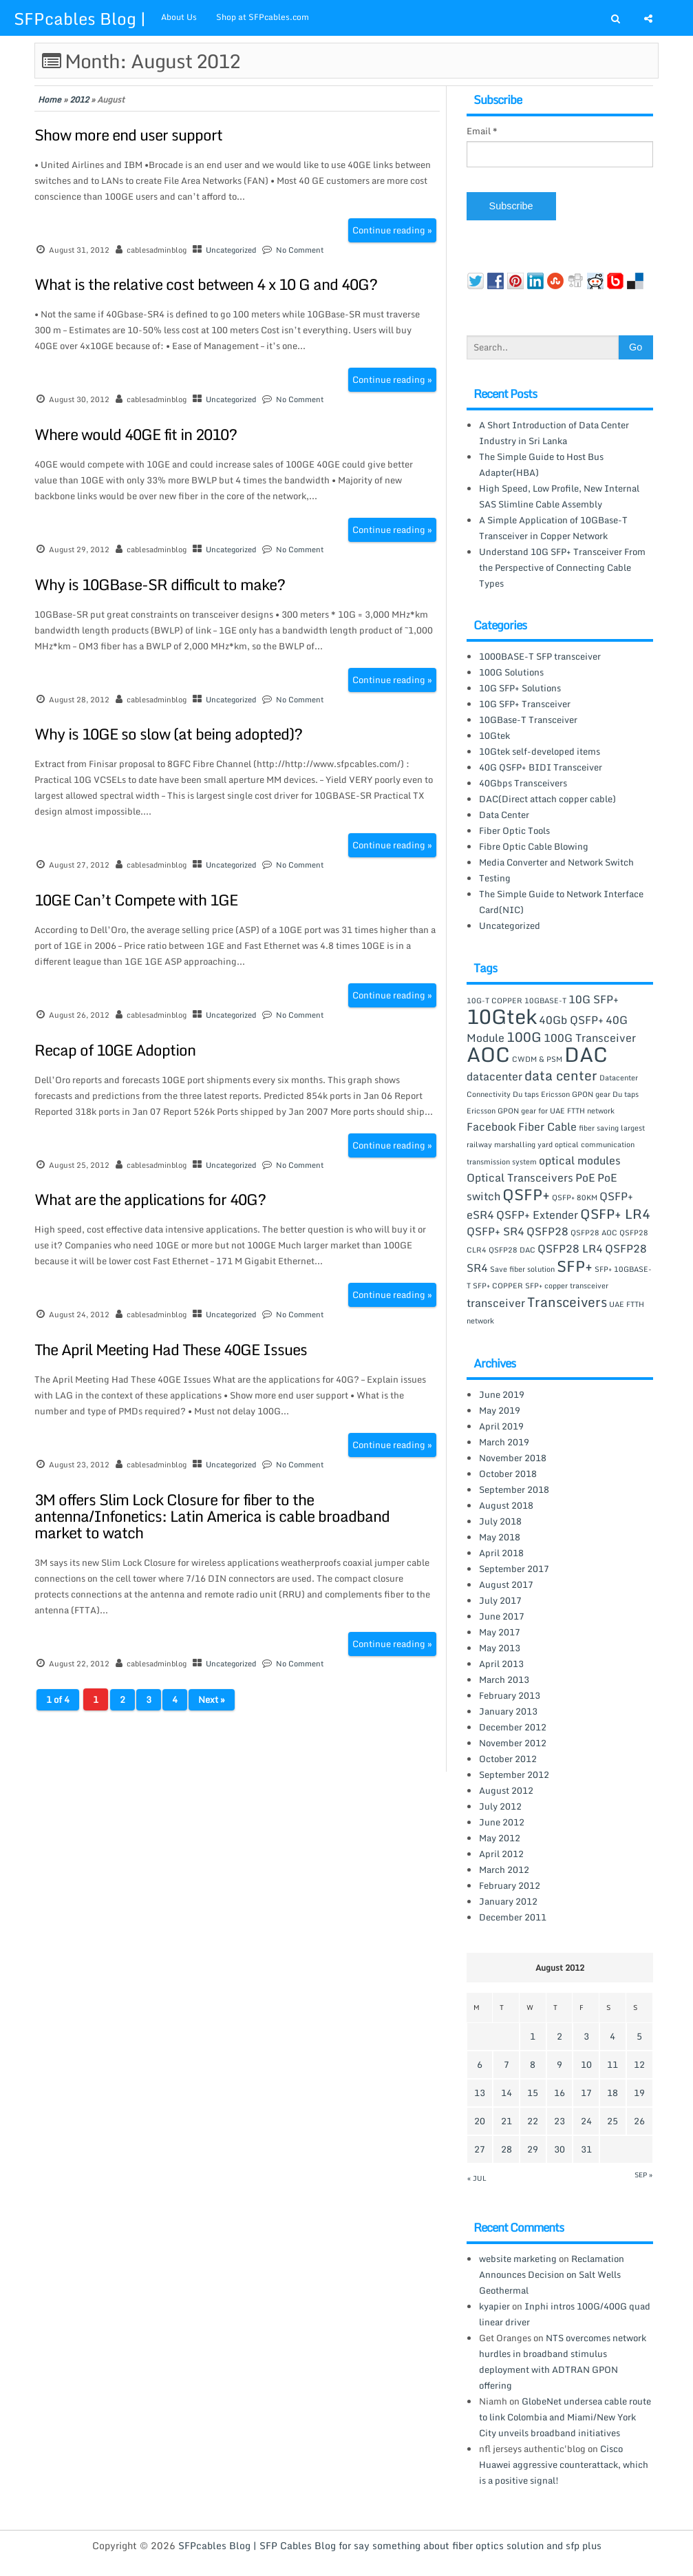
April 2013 (501, 1663)
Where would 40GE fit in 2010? (135, 434)
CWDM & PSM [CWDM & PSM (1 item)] (537, 1059)
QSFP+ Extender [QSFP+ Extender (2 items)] (537, 1215)
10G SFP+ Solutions (520, 687)
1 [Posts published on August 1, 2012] (532, 2036)
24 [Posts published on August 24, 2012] (586, 2120)
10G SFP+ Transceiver (525, 703)
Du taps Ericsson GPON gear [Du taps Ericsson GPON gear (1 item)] (561, 1094)
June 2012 (501, 1822)
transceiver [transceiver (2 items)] (496, 1303)
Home (49, 99)
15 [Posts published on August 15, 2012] (532, 2092)
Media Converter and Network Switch (556, 862)
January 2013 (508, 1711)
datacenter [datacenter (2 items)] (494, 1076)
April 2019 (501, 1426)
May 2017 (499, 1632)
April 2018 (501, 1552)
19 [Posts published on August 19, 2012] (639, 2092)
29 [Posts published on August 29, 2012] (532, 2149)
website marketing (518, 2258)
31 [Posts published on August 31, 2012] (586, 2149)
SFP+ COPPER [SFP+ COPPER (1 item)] (498, 1285)
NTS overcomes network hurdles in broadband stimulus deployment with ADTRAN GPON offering (562, 2361)
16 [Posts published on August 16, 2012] (559, 2092)
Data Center (504, 814)
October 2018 (508, 1473)
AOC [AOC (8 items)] (488, 1054)
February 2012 (509, 1885)
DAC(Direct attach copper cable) (547, 798)
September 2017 (514, 1568)
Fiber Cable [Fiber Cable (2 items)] (547, 1126)
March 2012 (504, 1869)
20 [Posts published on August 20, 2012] (479, 2120)
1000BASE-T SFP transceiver (540, 656)
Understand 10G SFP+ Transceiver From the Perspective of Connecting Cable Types (562, 567)
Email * (482, 130)
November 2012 (512, 1742)
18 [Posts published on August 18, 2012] (612, 2092)
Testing (495, 878)
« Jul (477, 2178)
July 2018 (500, 1521)
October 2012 (508, 1758)
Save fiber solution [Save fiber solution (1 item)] (522, 1269)
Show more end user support (128, 135)
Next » (211, 1699)
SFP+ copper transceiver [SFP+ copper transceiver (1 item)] (566, 1285)
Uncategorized (231, 250)
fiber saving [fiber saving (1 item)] (599, 1128)
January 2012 (508, 1901)
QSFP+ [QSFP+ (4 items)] (526, 1194)
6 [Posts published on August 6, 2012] (479, 2064)
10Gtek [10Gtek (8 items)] (502, 1016)
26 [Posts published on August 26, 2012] (639, 2120)
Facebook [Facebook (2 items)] (491, 1126)
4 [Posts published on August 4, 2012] (612, 2036)
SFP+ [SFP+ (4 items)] (575, 1265)
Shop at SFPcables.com (262, 16)
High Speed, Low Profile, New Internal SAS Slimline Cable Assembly (559, 496)
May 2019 (499, 1410)
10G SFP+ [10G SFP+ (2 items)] (593, 999)
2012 (79, 99)
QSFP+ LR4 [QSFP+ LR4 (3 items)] (615, 1213)
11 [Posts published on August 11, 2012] (612, 2064)
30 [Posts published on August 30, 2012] (559, 2149)
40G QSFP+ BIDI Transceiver (540, 767)
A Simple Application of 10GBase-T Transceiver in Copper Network (553, 527)
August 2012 (506, 1790)
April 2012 (501, 1853)
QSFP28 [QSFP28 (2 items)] (547, 1231)
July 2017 (500, 1600)
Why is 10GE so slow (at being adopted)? (168, 734)
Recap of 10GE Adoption (114, 1050)
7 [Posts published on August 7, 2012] (506, 2064)
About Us (179, 16)
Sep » (643, 2174)
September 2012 (514, 1774)
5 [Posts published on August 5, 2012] (639, 2036)
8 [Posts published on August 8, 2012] (532, 2064)
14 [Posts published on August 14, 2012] (506, 2092)
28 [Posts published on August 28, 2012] (506, 2149)
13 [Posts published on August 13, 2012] (479, 2092)
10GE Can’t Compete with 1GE (135, 900)
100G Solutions (511, 672)
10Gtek (494, 735)
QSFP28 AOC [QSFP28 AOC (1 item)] (594, 1232)
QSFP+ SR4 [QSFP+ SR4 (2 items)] (495, 1231)
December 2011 (512, 1917)
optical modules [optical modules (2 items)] (580, 1160)
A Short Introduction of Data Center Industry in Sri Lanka (554, 432)
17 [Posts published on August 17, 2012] (586, 2092)
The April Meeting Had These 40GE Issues (170, 1349)
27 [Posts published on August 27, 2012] (479, 2149)
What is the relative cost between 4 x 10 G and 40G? (205, 284)
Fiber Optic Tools (514, 830)
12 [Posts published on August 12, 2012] (639, 2064)
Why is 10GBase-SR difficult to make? (159, 584)
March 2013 (504, 1679)
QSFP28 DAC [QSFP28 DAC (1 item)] (512, 1250)
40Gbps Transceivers (523, 782)
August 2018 (506, 1505)
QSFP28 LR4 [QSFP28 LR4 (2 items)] (570, 1248)
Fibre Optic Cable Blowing (533, 846)
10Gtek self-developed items (539, 751)
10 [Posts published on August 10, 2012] (586, 2064)
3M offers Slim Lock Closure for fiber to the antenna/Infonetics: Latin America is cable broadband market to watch (212, 1515)
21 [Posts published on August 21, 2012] (506, 2120)
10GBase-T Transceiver (528, 719)
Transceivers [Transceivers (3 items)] (567, 1301)
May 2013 (499, 1647)
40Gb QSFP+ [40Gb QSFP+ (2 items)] (571, 1020)
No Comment (299, 250)
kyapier (494, 2306)
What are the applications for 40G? (150, 1199)
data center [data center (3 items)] (560, 1075)
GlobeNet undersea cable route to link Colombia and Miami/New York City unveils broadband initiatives (565, 2417)
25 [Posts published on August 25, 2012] (612, 2120)
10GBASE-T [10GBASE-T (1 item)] (545, 1000)
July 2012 (500, 1806)
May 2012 (499, 1837)
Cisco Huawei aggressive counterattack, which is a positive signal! (563, 2464)
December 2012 (512, 1727)
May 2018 (499, 1536)
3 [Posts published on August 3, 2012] (586, 2036)
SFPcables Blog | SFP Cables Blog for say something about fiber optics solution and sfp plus (389, 2545)
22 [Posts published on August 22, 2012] (532, 2120)
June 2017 (501, 1616)
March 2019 (504, 1441)
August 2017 (506, 1584)
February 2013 (509, 1695)
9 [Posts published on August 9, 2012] (559, 2064)
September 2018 (514, 1489)
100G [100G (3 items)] (524, 1036)
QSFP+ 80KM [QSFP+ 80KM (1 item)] (574, 1197)
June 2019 (501, 1394)
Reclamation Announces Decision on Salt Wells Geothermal (551, 2274)
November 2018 (512, 1457)
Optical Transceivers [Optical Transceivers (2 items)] (520, 1177)
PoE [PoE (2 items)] (585, 1177)
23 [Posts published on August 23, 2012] (559, 2120)
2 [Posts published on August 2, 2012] (559, 2036)
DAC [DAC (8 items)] (586, 1054)
